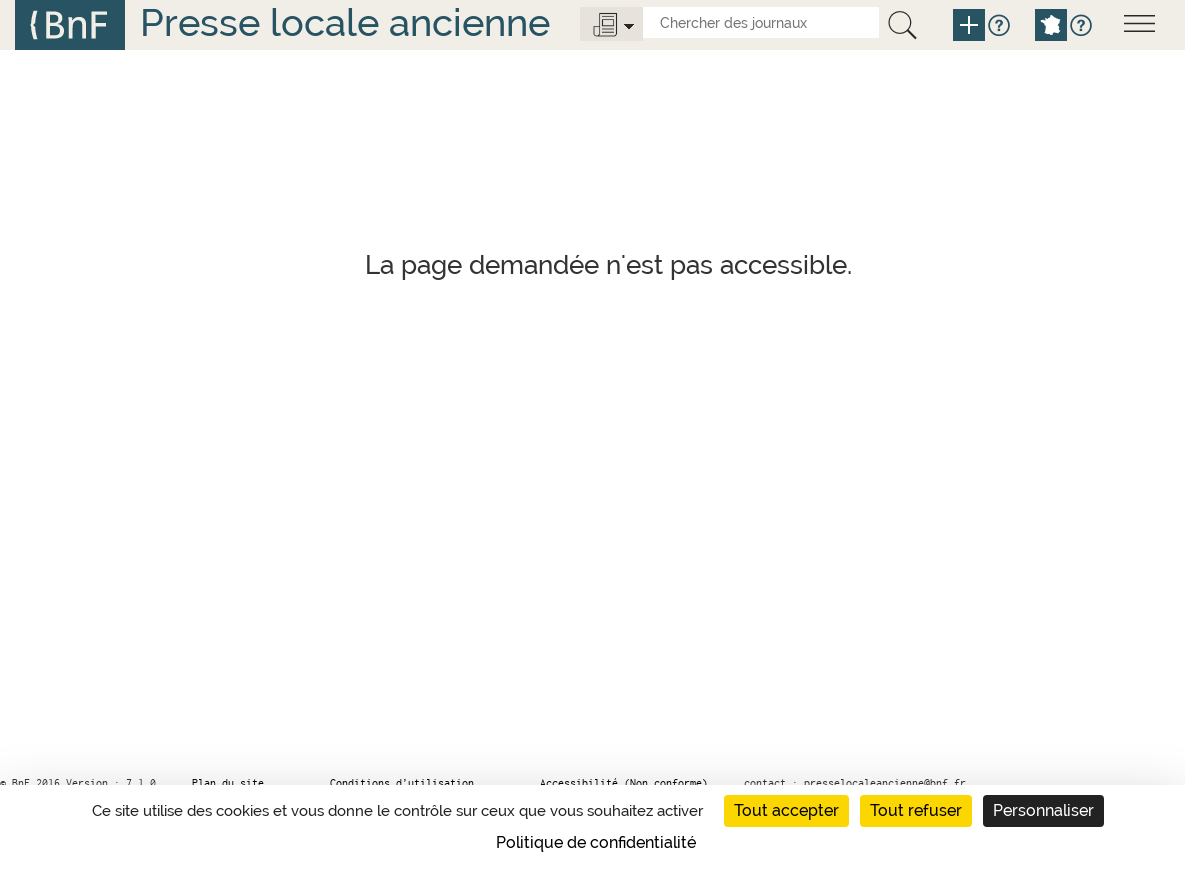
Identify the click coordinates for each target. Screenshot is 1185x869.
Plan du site (228, 783)
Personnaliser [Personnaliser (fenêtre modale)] (1043, 810)
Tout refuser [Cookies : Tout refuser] (916, 810)
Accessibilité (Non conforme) (624, 783)
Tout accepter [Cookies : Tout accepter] (786, 810)
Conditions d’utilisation (402, 783)
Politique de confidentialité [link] (596, 842)
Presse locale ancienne (345, 22)
